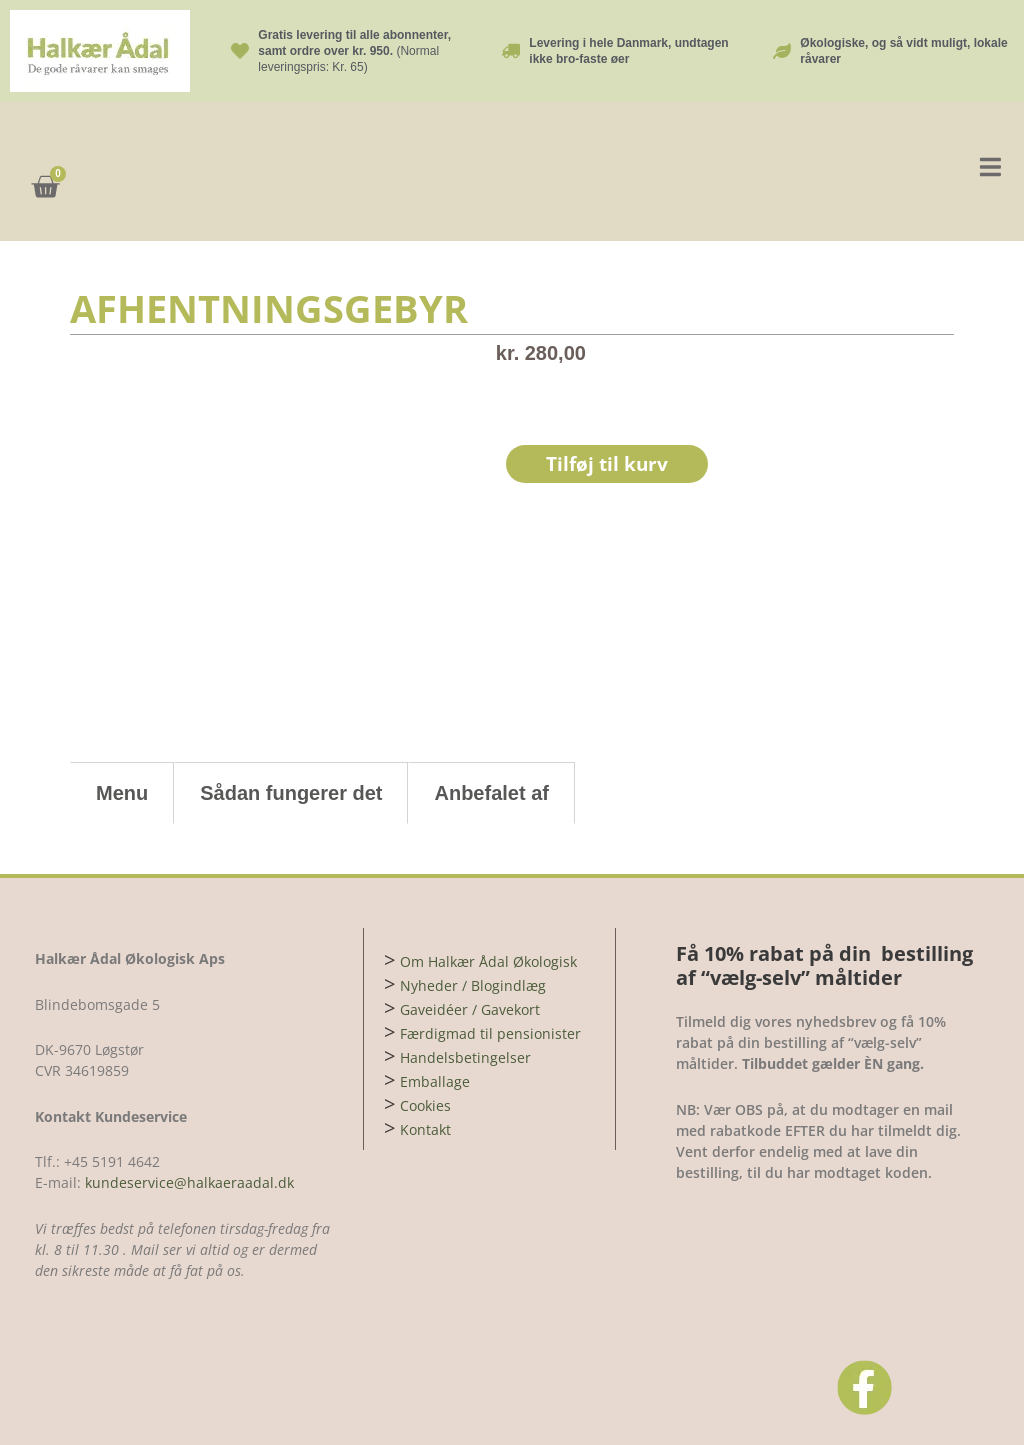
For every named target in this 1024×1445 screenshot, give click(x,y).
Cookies (425, 1105)
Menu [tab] (122, 793)
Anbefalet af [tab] (491, 793)
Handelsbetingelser (465, 1057)
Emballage (435, 1081)
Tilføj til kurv (609, 464)
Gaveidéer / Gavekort (470, 1009)
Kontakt (425, 1129)
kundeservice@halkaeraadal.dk (187, 1182)
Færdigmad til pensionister (490, 1033)
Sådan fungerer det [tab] (291, 793)
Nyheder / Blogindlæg (473, 985)
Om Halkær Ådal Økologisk (488, 961)
